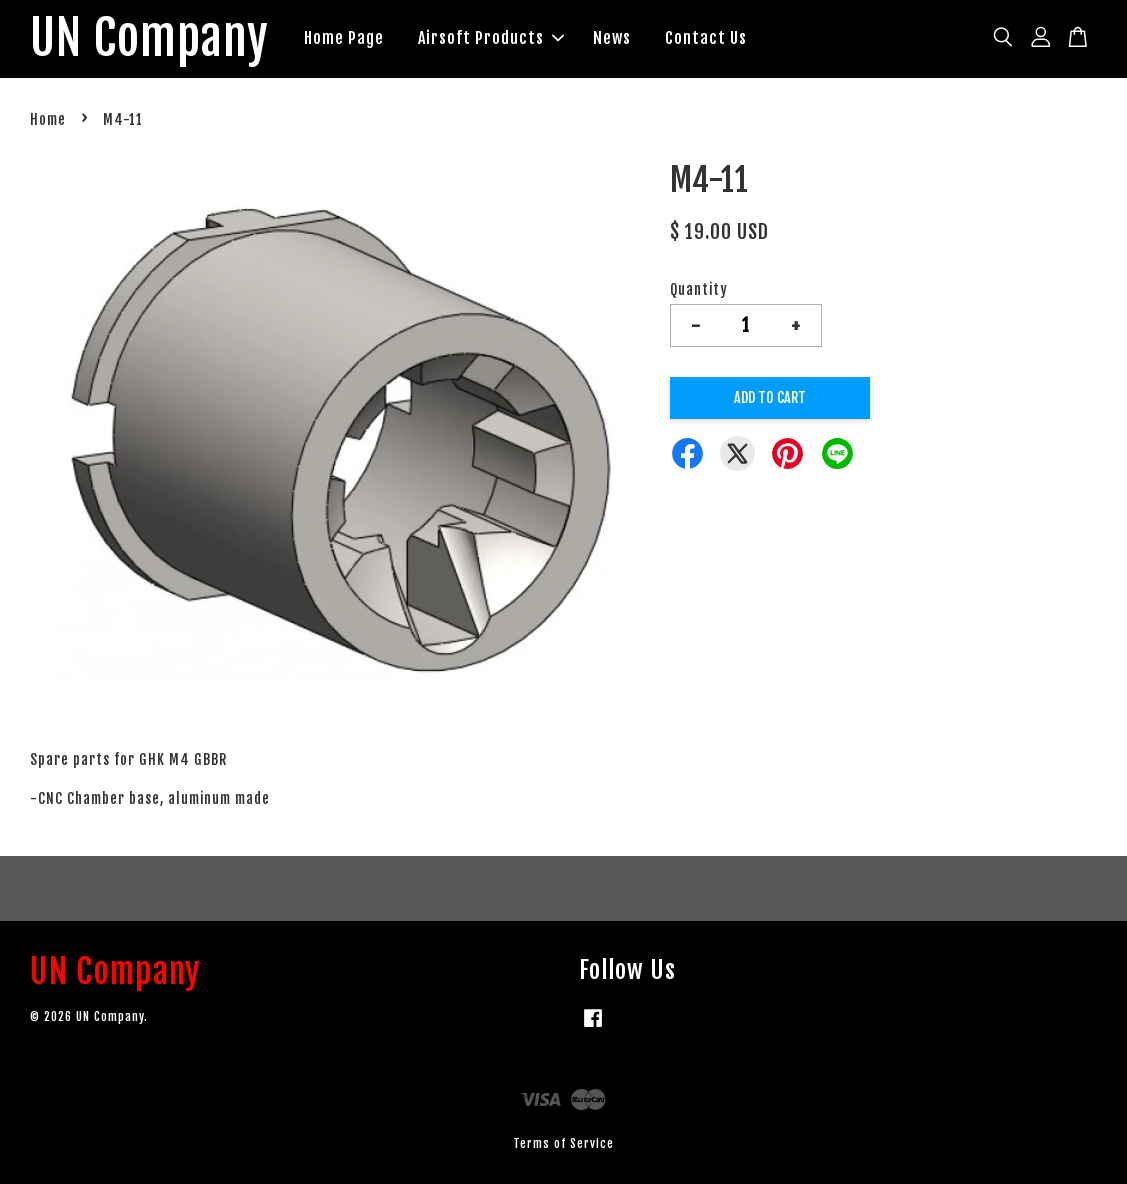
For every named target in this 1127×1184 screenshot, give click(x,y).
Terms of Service (563, 1143)
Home (48, 119)
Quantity (699, 289)
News (612, 38)
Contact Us (706, 38)
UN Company (149, 39)
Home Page (344, 38)
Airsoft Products (491, 38)
